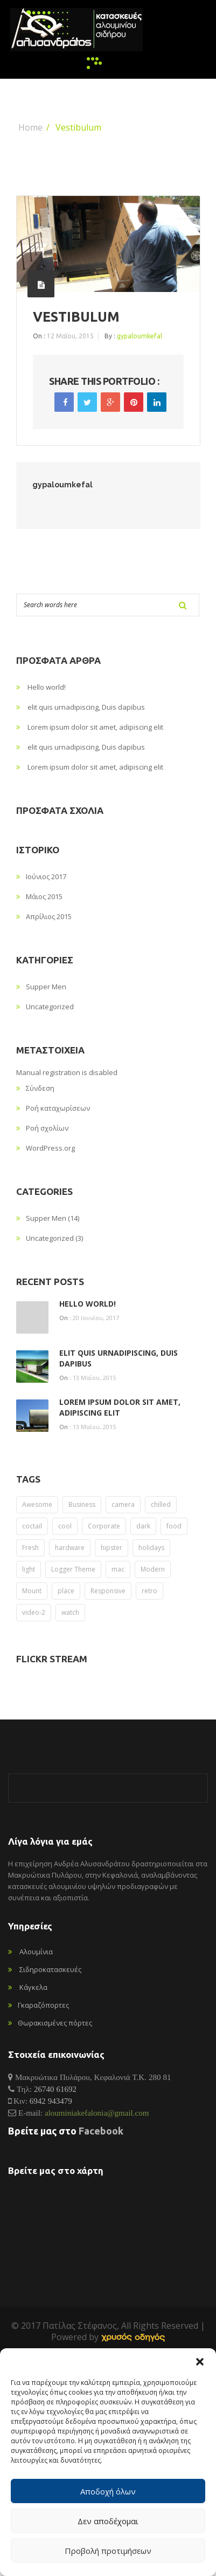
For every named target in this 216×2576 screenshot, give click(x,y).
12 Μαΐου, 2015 (70, 335)
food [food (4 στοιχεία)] (174, 1526)
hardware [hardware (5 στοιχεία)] (70, 1547)
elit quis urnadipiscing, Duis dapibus (86, 707)
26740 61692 (55, 2089)
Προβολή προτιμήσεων (108, 2550)
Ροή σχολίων (47, 1128)
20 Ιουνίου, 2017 (96, 1318)
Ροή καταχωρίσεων (58, 1108)
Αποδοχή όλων (108, 2491)
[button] (199, 2361)
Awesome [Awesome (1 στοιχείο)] (37, 1504)
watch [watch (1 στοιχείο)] (70, 1612)
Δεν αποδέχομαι (108, 2521)
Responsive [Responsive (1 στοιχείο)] (108, 1590)
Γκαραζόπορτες (43, 2005)
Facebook (101, 2130)
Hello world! (46, 687)
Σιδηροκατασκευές (50, 1969)
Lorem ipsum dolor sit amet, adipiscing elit (95, 727)
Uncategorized (50, 1006)
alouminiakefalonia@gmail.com (97, 2113)
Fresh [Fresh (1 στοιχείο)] (30, 1547)
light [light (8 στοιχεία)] (28, 1569)
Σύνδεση (40, 1088)
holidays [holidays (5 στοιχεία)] (151, 1547)
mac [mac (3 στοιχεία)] (118, 1569)
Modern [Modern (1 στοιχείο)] (153, 1569)
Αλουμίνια (36, 1951)
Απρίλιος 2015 (49, 916)
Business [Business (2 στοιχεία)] (81, 1504)
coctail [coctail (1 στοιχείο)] (32, 1526)
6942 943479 (51, 2101)
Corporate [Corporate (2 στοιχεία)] (104, 1526)
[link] (133, 2337)
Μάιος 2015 (44, 896)
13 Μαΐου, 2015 (94, 1378)
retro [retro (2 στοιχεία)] (149, 1590)
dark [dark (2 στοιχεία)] (143, 1526)
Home (30, 127)
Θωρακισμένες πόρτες (55, 2023)
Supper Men (46, 986)
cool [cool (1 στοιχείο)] (65, 1526)
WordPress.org (50, 1148)
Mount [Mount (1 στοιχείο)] (31, 1590)
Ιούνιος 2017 (46, 876)
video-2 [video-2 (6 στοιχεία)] (33, 1612)
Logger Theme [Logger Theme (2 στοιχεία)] (73, 1569)
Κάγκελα (33, 1987)
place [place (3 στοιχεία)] (66, 1590)
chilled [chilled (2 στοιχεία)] (161, 1504)
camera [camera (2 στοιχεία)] (123, 1504)
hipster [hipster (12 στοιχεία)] (111, 1547)
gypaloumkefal (139, 335)
